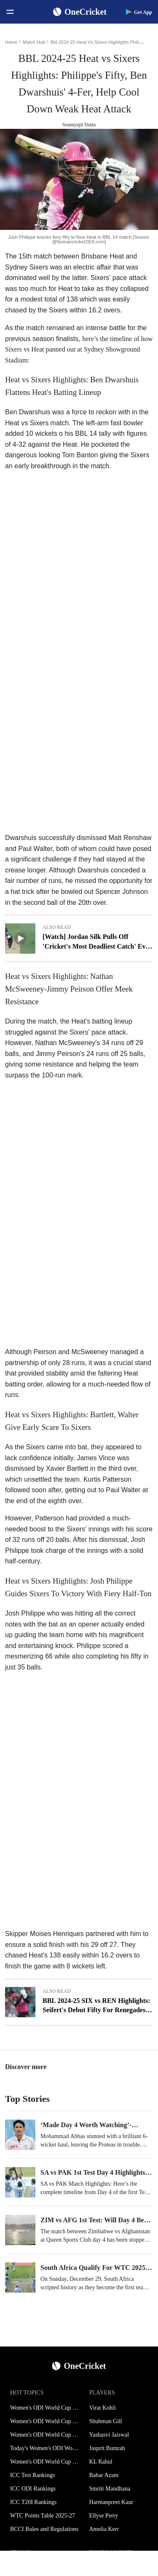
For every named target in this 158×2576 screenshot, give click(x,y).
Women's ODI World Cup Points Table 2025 (44, 2435)
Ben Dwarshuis (28, 412)
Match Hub (34, 42)
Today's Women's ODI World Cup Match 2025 (44, 2448)
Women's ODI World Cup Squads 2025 (44, 2421)
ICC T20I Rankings (33, 2502)
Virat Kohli (102, 2408)
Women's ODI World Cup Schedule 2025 (44, 2408)
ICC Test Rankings (32, 2475)
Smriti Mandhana (110, 2488)
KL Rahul (100, 2462)
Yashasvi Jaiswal (109, 2435)
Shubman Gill (105, 2421)
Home (11, 42)
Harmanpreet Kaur (111, 2502)
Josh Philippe (25, 1613)
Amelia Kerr (104, 2529)
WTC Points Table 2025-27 (42, 2515)
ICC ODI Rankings (33, 2488)
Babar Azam (104, 2475)
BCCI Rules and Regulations (44, 2529)
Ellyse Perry (103, 2515)
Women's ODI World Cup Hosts (44, 2462)
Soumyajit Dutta (79, 125)
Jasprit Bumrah (107, 2448)
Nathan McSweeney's (67, 1042)
